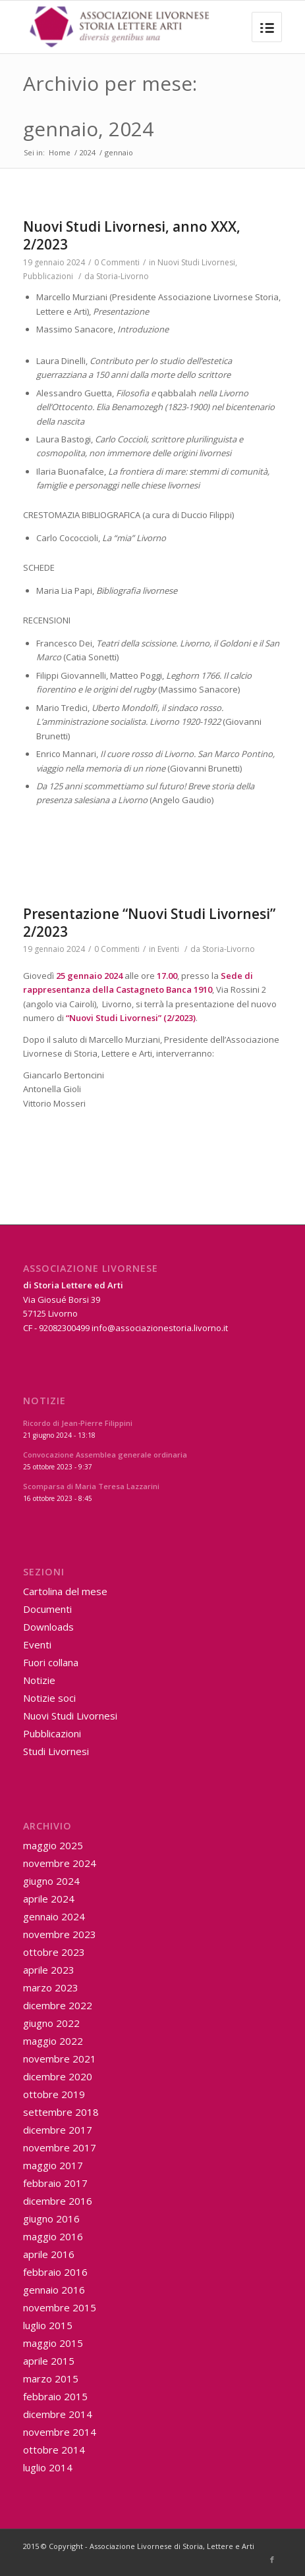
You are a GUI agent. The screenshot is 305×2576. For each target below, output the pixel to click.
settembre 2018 (61, 2111)
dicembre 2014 (57, 2414)
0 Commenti (117, 262)
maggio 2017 (53, 2165)
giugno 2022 (51, 2023)
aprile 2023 (48, 1969)
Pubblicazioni (48, 276)
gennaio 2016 (54, 2289)
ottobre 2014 (54, 2449)
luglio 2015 (47, 2325)
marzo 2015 (50, 2378)
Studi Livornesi (56, 1751)
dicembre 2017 (57, 2129)
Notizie (39, 1680)
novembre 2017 (59, 2147)
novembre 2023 (59, 1934)
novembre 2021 (59, 2058)
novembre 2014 (59, 2431)
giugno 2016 (51, 2218)
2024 (88, 152)
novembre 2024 (59, 1863)
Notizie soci (49, 1697)
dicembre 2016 (57, 2200)
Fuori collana (50, 1662)
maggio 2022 (53, 2040)
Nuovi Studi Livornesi (196, 262)
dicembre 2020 (57, 2076)
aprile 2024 (48, 1898)
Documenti (47, 1609)
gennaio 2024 (54, 1916)
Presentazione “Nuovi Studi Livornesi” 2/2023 (149, 923)
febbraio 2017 (55, 2183)
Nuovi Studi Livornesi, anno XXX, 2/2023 (131, 235)
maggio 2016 (53, 2236)
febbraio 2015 (55, 2396)
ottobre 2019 (54, 2094)
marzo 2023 (50, 1987)
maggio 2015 (53, 2343)
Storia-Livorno (122, 276)
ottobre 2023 (54, 1951)
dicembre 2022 (57, 2005)
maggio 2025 (53, 1845)
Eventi (168, 949)
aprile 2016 (48, 2254)
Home (59, 152)
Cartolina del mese (65, 1591)
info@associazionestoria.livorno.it (160, 1328)
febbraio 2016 (55, 2271)
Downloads (48, 1626)
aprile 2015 (48, 2360)
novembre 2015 (59, 2307)
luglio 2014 (47, 2467)
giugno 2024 (51, 1880)
